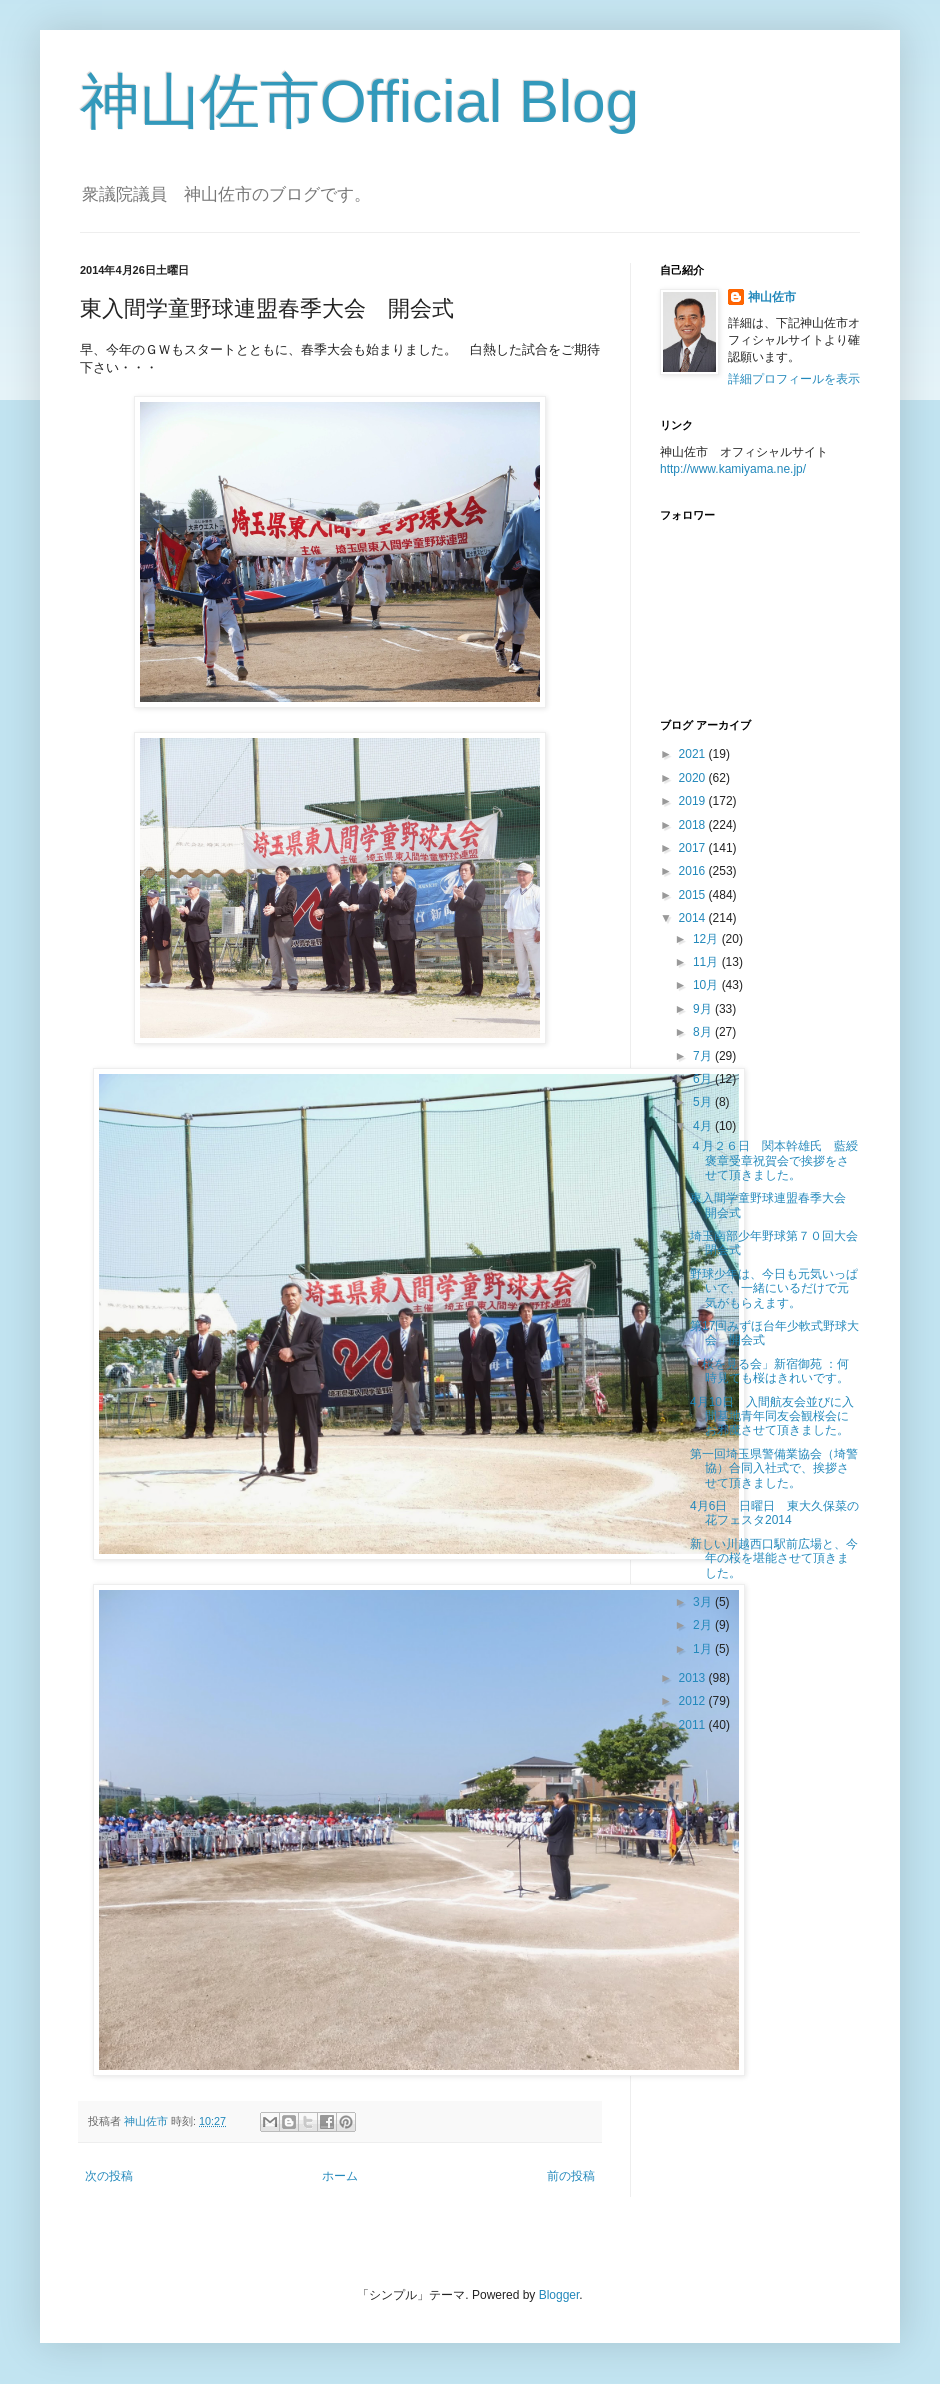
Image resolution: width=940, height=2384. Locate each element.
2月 (704, 1625)
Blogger (559, 2295)
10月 (707, 985)
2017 (694, 848)
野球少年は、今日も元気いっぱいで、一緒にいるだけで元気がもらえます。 (774, 1288)
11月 (707, 962)
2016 (694, 871)
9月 (704, 1009)
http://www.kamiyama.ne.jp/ (733, 469)
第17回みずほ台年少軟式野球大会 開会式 (774, 1333)
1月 (704, 1649)
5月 (704, 1102)
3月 (704, 1602)
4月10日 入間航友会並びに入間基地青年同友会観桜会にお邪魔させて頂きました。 (772, 1416)
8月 (704, 1032)
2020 (694, 778)
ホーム (340, 2176)
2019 (694, 801)
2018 (694, 825)
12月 (707, 939)
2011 (694, 1725)
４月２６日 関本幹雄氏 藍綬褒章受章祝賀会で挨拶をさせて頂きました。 (774, 1160)
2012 (694, 1701)
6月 (704, 1079)
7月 (704, 1056)
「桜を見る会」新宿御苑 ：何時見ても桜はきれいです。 (769, 1371)
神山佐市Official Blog (359, 101)
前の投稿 (571, 2176)
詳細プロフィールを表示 (794, 379)
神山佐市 (772, 297)
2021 (694, 754)
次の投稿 (109, 2176)
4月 (704, 1126)
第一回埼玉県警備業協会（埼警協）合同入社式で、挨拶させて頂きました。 (774, 1468)
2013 (694, 1678)
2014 (694, 918)
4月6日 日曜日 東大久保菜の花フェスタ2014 (774, 1513)
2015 (694, 895)
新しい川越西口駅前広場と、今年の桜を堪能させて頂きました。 (774, 1558)
